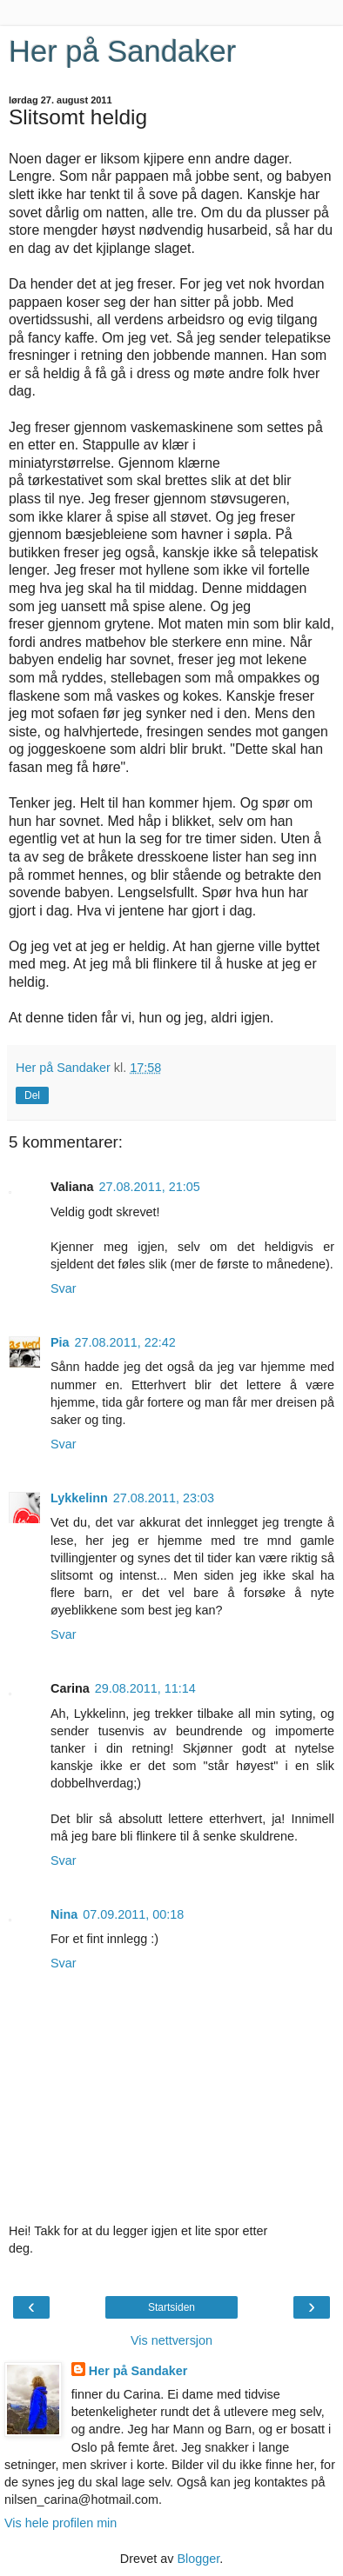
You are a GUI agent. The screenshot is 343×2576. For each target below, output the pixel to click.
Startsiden (171, 2307)
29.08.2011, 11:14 (145, 1688)
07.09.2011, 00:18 (133, 1914)
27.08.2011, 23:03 (163, 1498)
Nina (63, 1914)
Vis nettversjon (171, 2340)
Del (32, 1095)
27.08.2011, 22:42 (125, 1342)
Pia (60, 1342)
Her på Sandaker (122, 51)
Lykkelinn (79, 1498)
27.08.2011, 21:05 (149, 1187)
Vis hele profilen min (60, 2523)
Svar (63, 1288)
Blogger (198, 2559)
